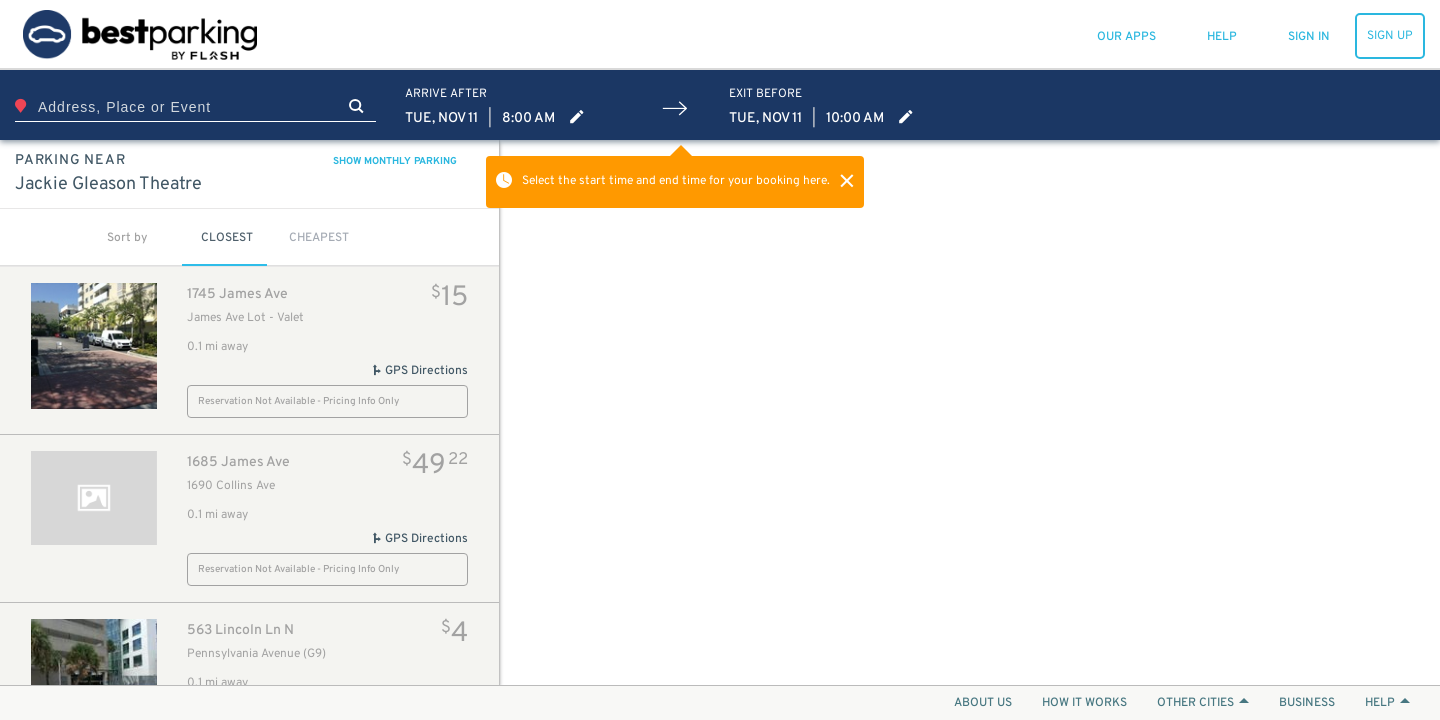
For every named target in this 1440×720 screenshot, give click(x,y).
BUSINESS (1307, 703)
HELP (1387, 703)
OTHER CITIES (1203, 703)
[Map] (970, 412)
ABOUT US (983, 703)
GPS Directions (419, 371)
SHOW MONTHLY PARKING (395, 161)
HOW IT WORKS (1084, 703)
